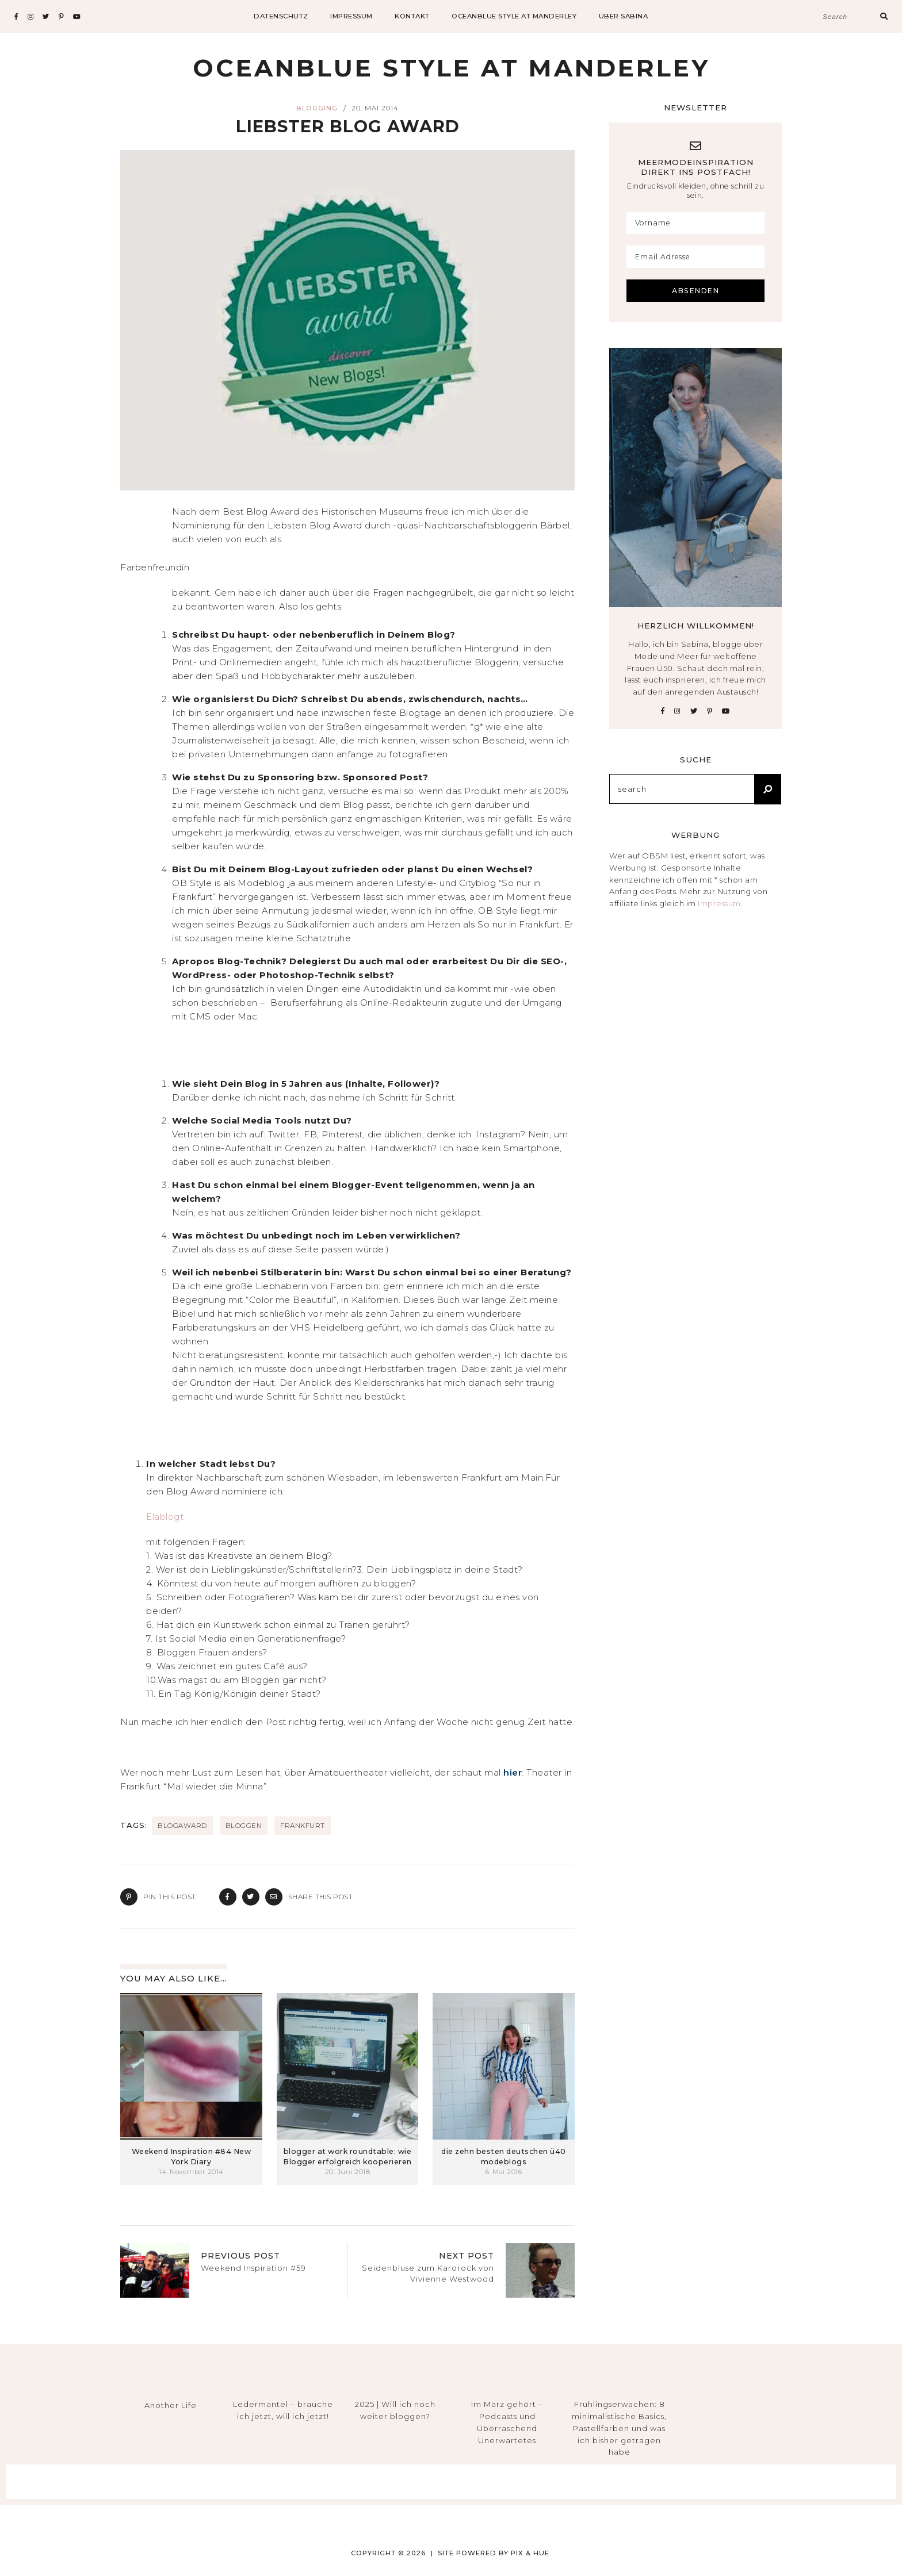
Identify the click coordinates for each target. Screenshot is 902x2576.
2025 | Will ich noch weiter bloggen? (395, 2410)
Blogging (317, 108)
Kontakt (412, 16)
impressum (351, 16)
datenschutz (281, 16)
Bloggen (244, 1825)
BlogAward (182, 1825)
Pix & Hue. (531, 2553)
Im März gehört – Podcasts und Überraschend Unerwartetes (507, 2421)
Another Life (170, 2405)
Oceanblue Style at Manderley (514, 16)
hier (512, 1772)
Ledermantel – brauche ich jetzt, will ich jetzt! (283, 2410)
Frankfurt (302, 1825)
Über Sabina (623, 16)
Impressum (719, 903)
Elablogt (165, 1516)
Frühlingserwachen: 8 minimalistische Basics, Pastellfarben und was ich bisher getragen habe (619, 2427)
